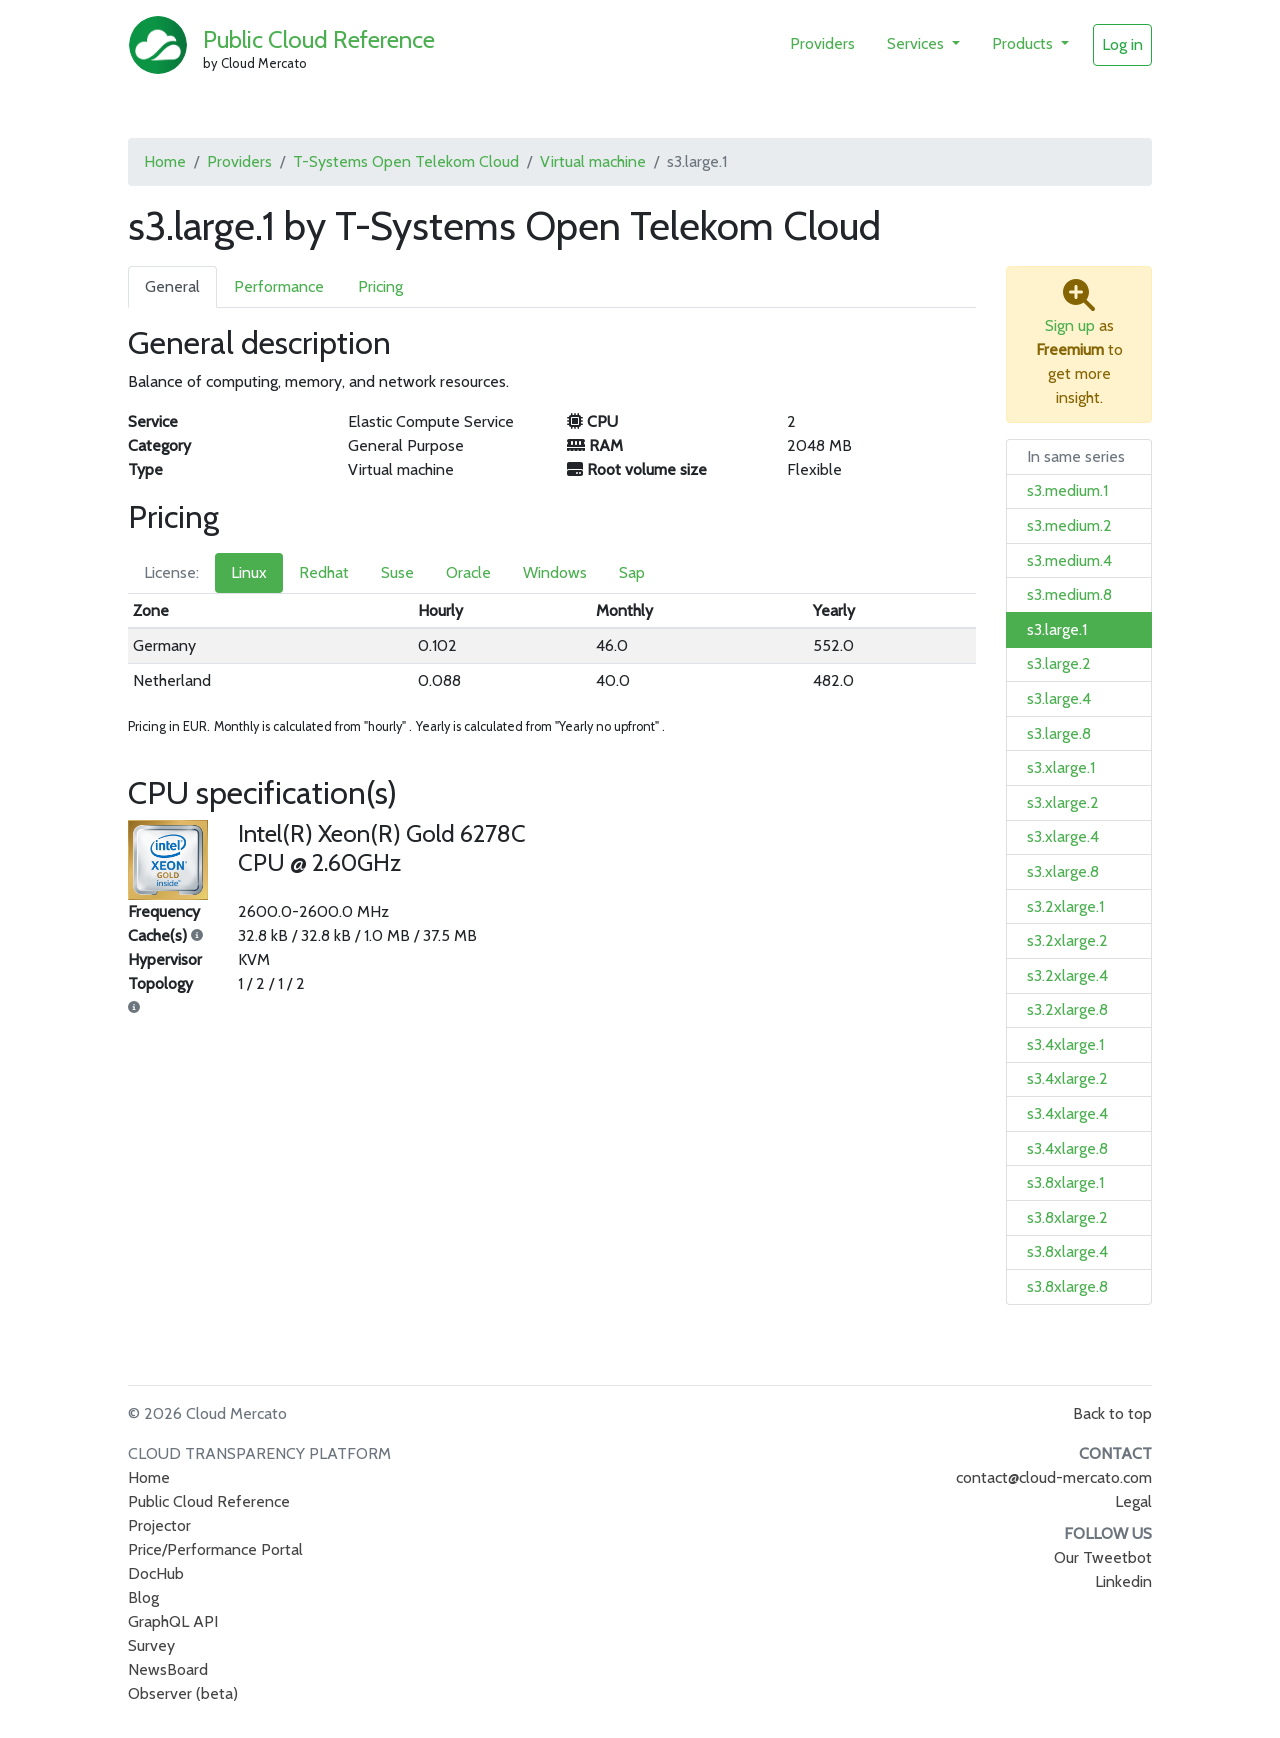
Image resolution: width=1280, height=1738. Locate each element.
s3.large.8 (1059, 733)
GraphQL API (173, 1621)
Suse (397, 572)
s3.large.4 (1059, 698)
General (172, 286)
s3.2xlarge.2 (1067, 940)
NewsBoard (168, 1669)
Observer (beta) (183, 1693)
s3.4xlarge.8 (1067, 1148)
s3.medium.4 (1069, 560)
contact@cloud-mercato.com (1054, 1477)
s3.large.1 (1057, 629)
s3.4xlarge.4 (1067, 1113)
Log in (1122, 44)
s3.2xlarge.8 (1067, 1009)
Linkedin (1123, 1581)
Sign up (1070, 325)
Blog (143, 1597)
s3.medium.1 (1067, 490)
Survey (151, 1645)
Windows (555, 572)
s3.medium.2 (1069, 525)
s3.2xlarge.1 (1065, 906)
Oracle (468, 572)
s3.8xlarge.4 (1067, 1251)
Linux (249, 572)
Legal (1133, 1501)
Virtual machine (593, 161)
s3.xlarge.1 (1061, 767)
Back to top (1112, 1413)
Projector (159, 1525)
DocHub (156, 1573)
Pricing (380, 286)
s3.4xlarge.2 (1067, 1078)
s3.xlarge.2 (1063, 802)
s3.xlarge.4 (1063, 836)
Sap (632, 572)
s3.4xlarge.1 (1065, 1044)
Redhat (324, 572)
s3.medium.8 (1069, 594)
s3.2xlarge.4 (1067, 975)
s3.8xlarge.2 (1067, 1217)
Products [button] (1024, 43)
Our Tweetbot (1103, 1557)
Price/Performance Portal (215, 1549)
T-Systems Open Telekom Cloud (406, 161)
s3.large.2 (1059, 663)
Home (165, 161)
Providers (822, 43)
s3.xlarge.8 (1063, 871)
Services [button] (917, 43)
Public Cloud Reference (319, 39)
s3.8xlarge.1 (1065, 1182)
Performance (279, 286)
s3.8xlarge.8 (1067, 1286)
